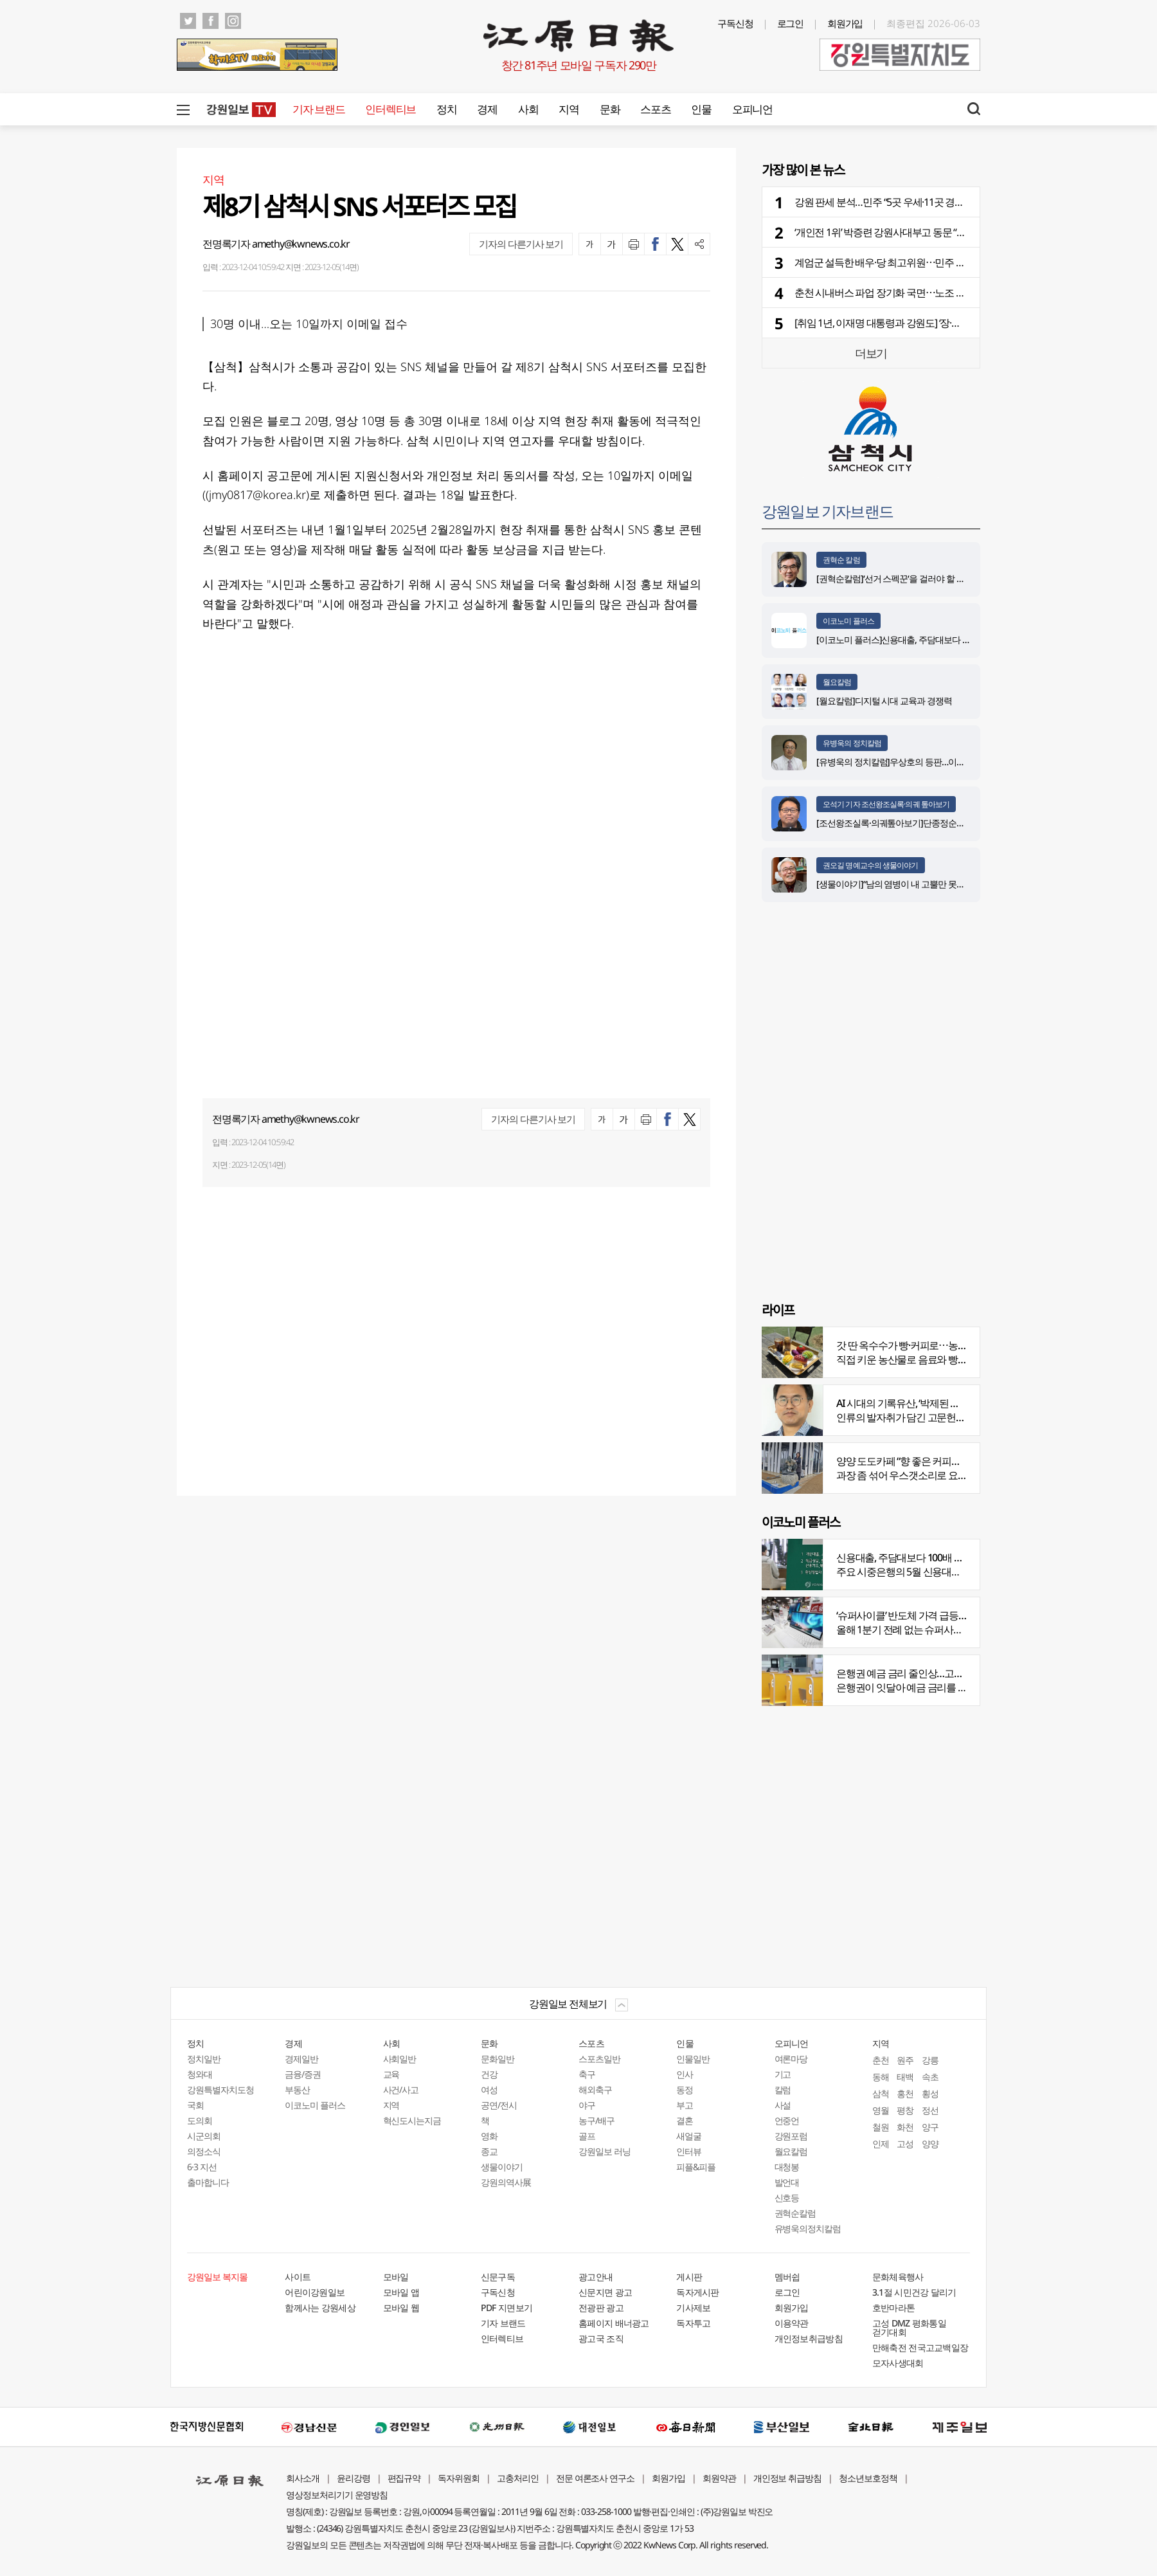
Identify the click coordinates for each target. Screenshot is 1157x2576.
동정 (684, 2089)
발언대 (787, 2182)
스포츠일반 (599, 2059)
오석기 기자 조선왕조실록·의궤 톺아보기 (886, 804)
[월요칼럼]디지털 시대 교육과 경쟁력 (884, 700)
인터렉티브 (390, 109)
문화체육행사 (898, 2277)
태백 (905, 2077)
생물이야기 (502, 2167)
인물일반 (693, 2059)
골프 (586, 2136)
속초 (930, 2077)
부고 (684, 2105)
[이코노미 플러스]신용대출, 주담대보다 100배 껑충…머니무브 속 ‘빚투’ (944, 639)
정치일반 (203, 2059)
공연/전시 (499, 2105)
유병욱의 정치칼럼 (852, 743)
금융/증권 (303, 2074)
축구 (586, 2074)
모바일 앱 (401, 2292)
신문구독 (498, 2277)
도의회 (199, 2120)
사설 (783, 2105)
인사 (684, 2074)
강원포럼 (791, 2136)
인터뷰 (688, 2151)
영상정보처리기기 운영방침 (337, 2495)
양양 (930, 2143)
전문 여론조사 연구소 (595, 2478)
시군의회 (203, 2136)
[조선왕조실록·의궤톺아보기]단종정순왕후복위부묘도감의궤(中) (934, 823)
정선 (930, 2110)
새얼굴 (688, 2136)
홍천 (905, 2093)
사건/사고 (401, 2089)
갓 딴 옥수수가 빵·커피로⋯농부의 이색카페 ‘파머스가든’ (952, 1345)
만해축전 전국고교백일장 (920, 2347)
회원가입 (845, 23)
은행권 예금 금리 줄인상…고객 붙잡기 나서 (925, 1673)
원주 (905, 2060)
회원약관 (719, 2478)
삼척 (880, 2093)
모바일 (396, 2277)
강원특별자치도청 (220, 2089)
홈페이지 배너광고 (613, 2323)
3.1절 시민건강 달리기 (914, 2292)
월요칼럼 (837, 681)
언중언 (787, 2120)
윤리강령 (353, 2478)
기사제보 (693, 2307)
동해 (880, 2077)
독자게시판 (697, 2292)
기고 (783, 2074)
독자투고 (693, 2323)
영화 (489, 2136)
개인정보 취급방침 (787, 2478)
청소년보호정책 (868, 2478)
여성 (489, 2089)
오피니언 (752, 109)
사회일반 (400, 2059)
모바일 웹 (401, 2307)
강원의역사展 (506, 2182)
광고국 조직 (600, 2338)
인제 (880, 2143)
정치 (446, 109)
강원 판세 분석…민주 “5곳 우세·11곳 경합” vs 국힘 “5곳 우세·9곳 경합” (936, 202)
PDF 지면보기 (506, 2307)
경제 (487, 109)
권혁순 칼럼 (841, 559)
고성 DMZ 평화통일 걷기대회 (909, 2327)
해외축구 (595, 2089)
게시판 (689, 2277)
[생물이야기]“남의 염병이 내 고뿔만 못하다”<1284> (909, 884)
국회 (195, 2105)
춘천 (880, 2060)
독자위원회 (459, 2478)
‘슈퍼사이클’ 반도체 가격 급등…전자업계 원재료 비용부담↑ (957, 1615)
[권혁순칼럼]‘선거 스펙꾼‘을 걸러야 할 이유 (894, 578)
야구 (586, 2105)
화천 (905, 2127)
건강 (489, 2074)
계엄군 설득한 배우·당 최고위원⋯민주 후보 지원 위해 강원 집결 (926, 262)
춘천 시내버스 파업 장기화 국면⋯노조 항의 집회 (895, 293)
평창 (905, 2110)
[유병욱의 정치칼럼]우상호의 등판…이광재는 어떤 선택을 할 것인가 (940, 762)
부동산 (297, 2089)
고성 (905, 2143)
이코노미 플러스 (848, 620)
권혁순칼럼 (795, 2213)
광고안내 (595, 2277)
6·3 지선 (202, 2167)
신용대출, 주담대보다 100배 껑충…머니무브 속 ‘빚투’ (944, 1557)
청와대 (199, 2074)
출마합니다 (208, 2182)
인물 (701, 109)
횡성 (930, 2093)
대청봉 (787, 2167)
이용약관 (792, 2323)
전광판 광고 (600, 2307)
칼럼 (783, 2089)
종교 (489, 2151)
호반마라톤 (893, 2307)
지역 (568, 109)
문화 (610, 109)
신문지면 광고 (605, 2292)
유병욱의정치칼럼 (808, 2228)
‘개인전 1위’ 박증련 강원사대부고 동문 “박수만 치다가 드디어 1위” (929, 232)
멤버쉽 (787, 2277)
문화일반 (497, 2059)
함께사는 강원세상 (320, 2307)
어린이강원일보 (315, 2292)
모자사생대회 (898, 2363)
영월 (880, 2110)
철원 (880, 2127)
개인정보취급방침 (809, 2338)
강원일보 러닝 (604, 2151)
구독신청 (735, 23)
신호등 (787, 2197)
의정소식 (203, 2151)
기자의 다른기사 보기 (521, 243)
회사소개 (302, 2478)
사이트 (297, 2277)
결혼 (684, 2120)
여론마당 (791, 2059)
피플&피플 (695, 2167)
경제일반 (301, 2059)
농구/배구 (596, 2120)
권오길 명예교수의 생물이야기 (871, 865)
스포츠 (655, 109)
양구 (930, 2127)
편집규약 (404, 2478)
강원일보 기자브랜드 (827, 511)
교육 (391, 2074)
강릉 (930, 2060)
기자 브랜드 (318, 109)
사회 (528, 109)
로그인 (790, 23)
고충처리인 (518, 2478)
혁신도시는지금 (412, 2120)
